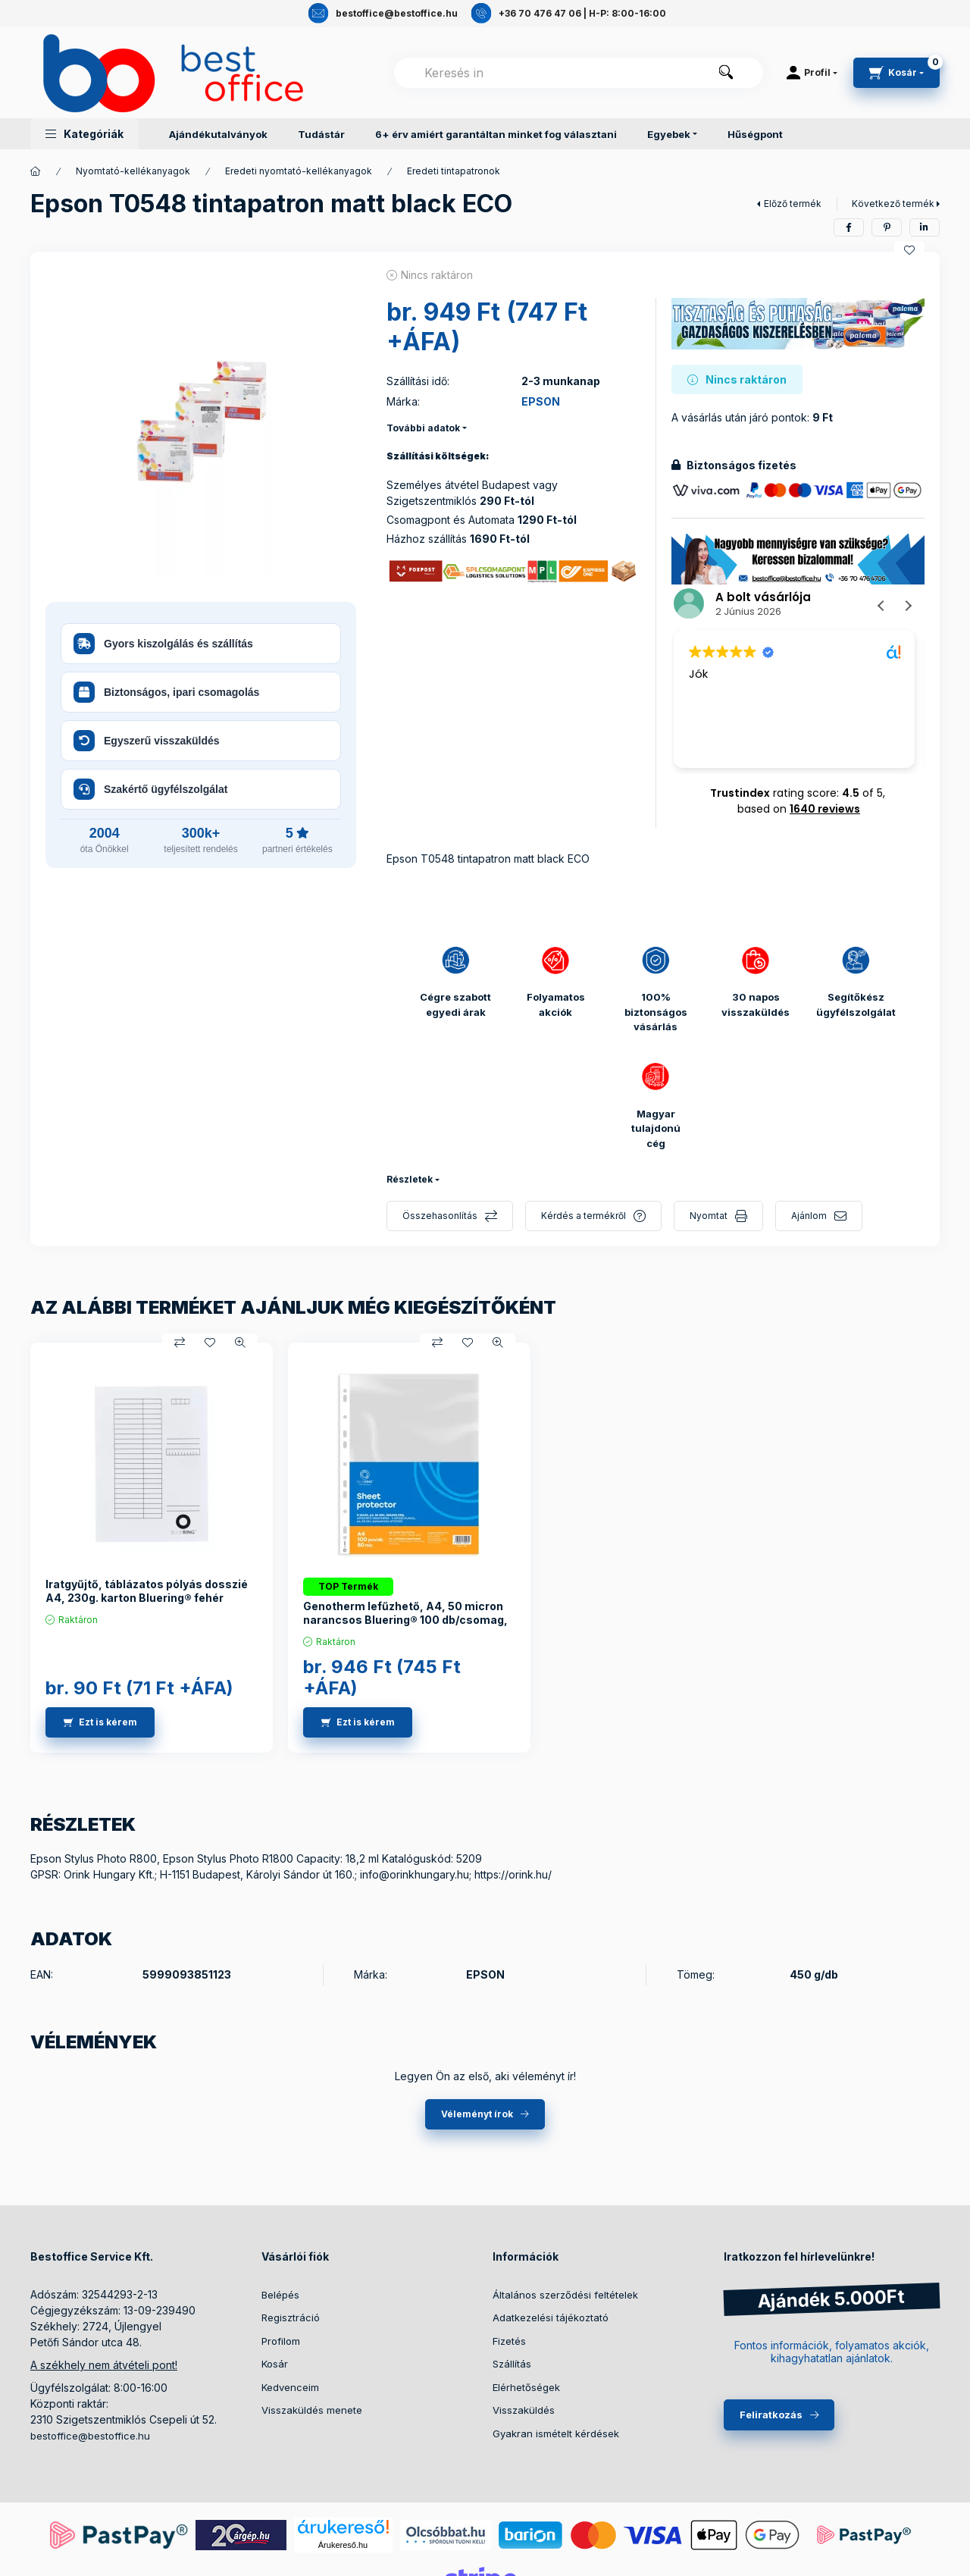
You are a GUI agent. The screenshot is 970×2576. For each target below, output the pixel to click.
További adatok (423, 428)
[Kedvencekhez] (909, 250)
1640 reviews (825, 808)
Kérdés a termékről (583, 1215)
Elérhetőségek (526, 2387)
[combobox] (578, 73)
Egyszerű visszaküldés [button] (147, 740)
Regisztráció (290, 2317)
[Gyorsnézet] (240, 1342)
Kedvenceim (290, 2387)
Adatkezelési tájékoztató (551, 2317)
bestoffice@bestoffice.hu (90, 2436)
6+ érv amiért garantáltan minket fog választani (496, 134)
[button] (84, 133)
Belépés (280, 2295)
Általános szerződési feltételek (565, 2295)
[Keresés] (726, 72)
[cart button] (896, 73)
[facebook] (849, 227)
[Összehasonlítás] (179, 1342)
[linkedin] (924, 227)
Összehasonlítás (439, 1215)
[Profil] (812, 73)
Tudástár (321, 134)
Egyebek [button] (668, 134)
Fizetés (509, 2341)
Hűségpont (755, 134)
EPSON (540, 401)
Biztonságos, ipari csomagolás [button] (166, 692)
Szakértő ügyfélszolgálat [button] (150, 789)
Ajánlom (809, 1215)
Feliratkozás (771, 2414)
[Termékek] (35, 171)
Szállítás (512, 2364)
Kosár (274, 2364)
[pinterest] (886, 227)
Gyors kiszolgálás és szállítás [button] (163, 643)
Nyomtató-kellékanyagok (133, 171)
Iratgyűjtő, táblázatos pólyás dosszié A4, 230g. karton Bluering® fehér (146, 1591)
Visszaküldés (524, 2410)
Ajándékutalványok (218, 134)
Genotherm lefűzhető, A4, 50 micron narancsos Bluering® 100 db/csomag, (405, 1613)
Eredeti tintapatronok (453, 171)
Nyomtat (709, 1215)
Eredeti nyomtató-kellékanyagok (298, 171)
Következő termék (893, 203)
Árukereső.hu (343, 2544)
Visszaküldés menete (311, 2410)
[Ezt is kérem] (100, 1722)
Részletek (409, 1179)
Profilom (280, 2341)
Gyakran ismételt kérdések (556, 2433)
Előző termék (792, 203)
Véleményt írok (477, 2114)
